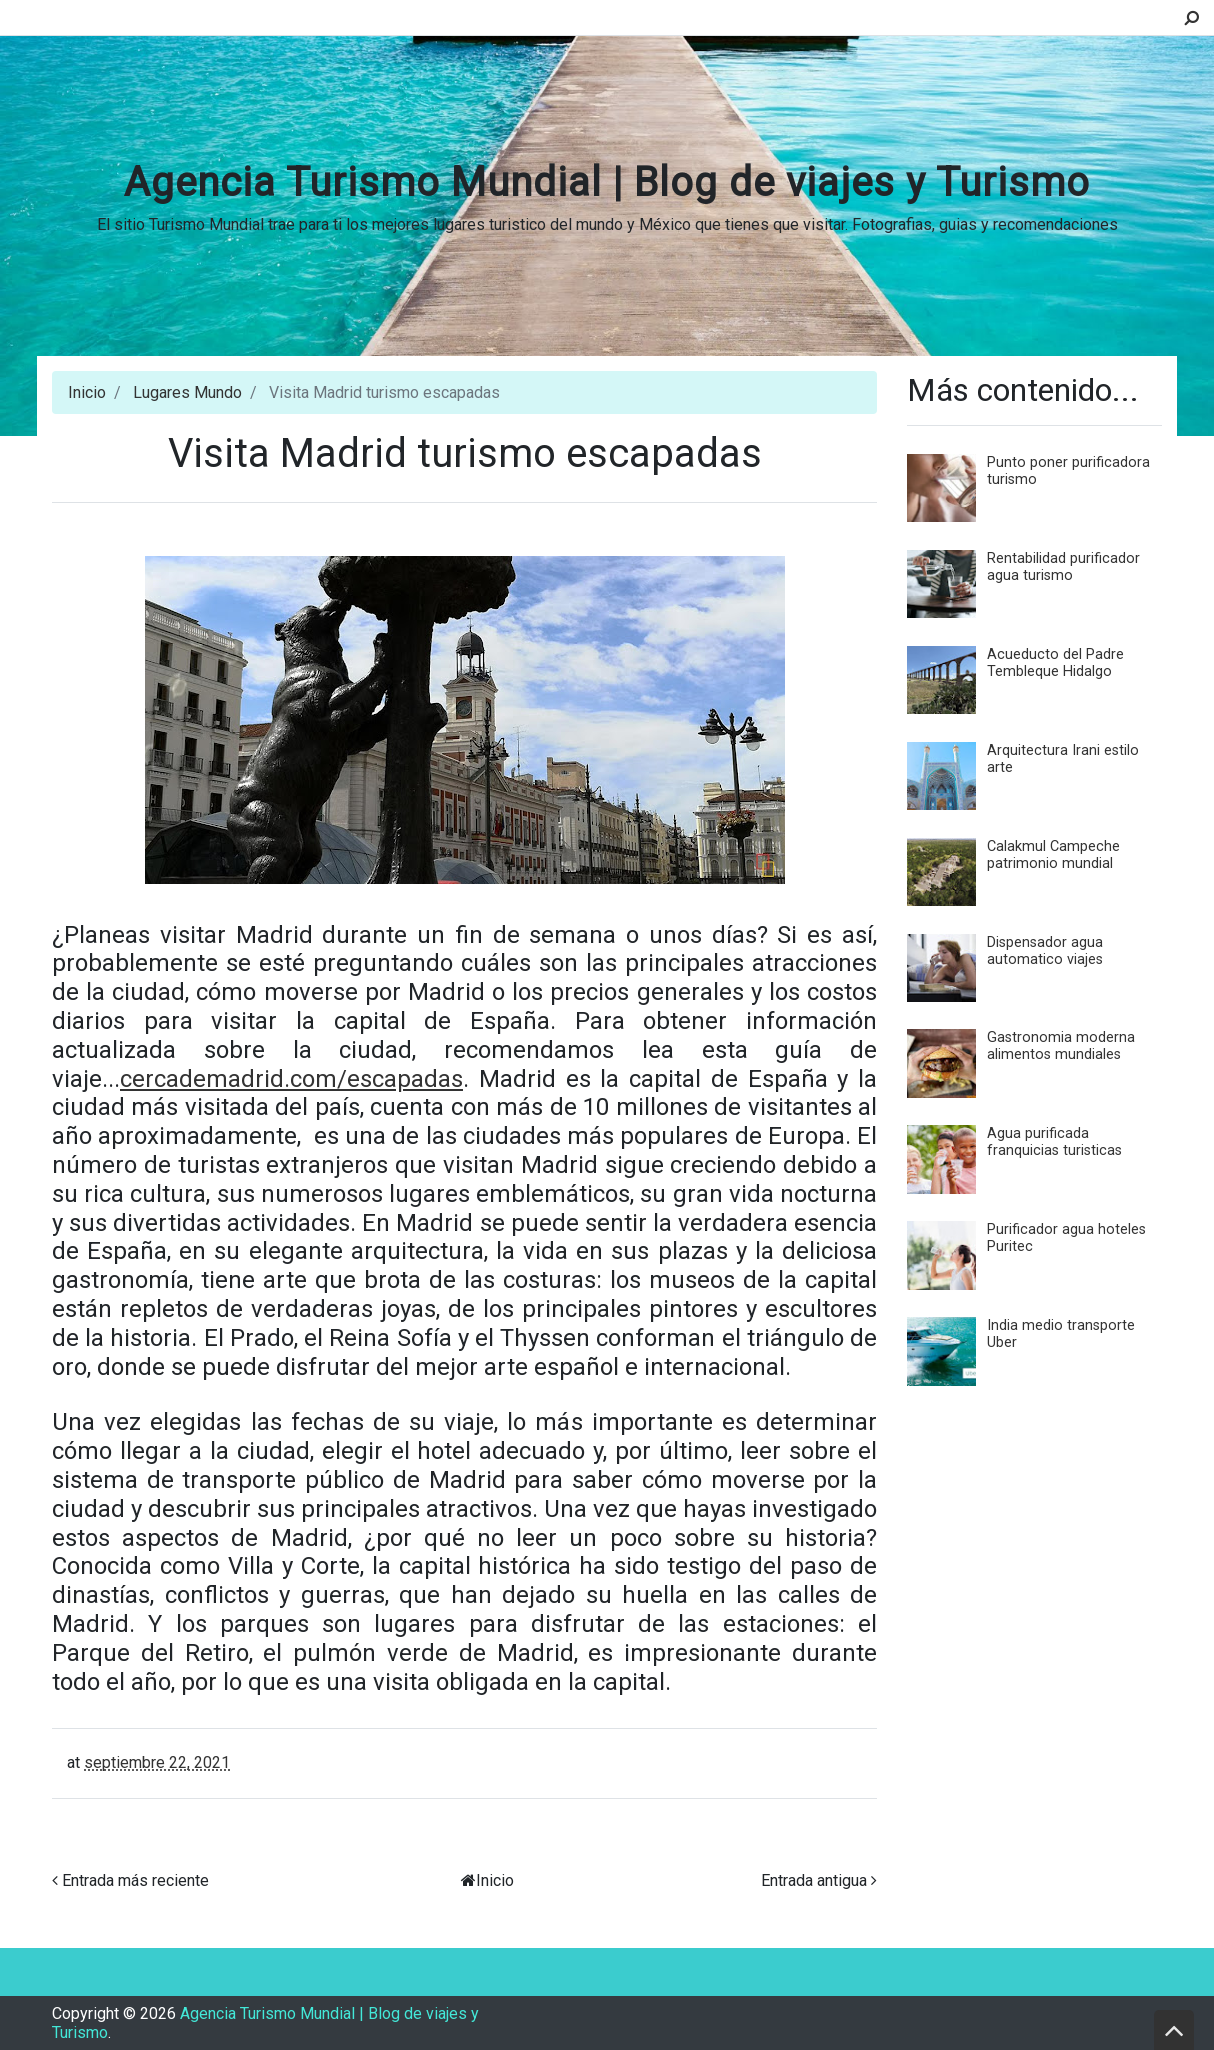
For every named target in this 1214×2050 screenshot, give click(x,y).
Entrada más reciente (135, 1880)
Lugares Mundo (187, 392)
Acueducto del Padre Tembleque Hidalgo (1055, 663)
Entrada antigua (814, 1880)
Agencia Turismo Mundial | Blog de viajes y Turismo (607, 182)
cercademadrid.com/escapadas (291, 1079)
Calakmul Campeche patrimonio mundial (1053, 855)
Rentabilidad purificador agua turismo (1063, 567)
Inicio (87, 392)
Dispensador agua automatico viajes (1045, 951)
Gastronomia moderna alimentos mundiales (1061, 1046)
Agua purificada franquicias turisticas (1054, 1142)
